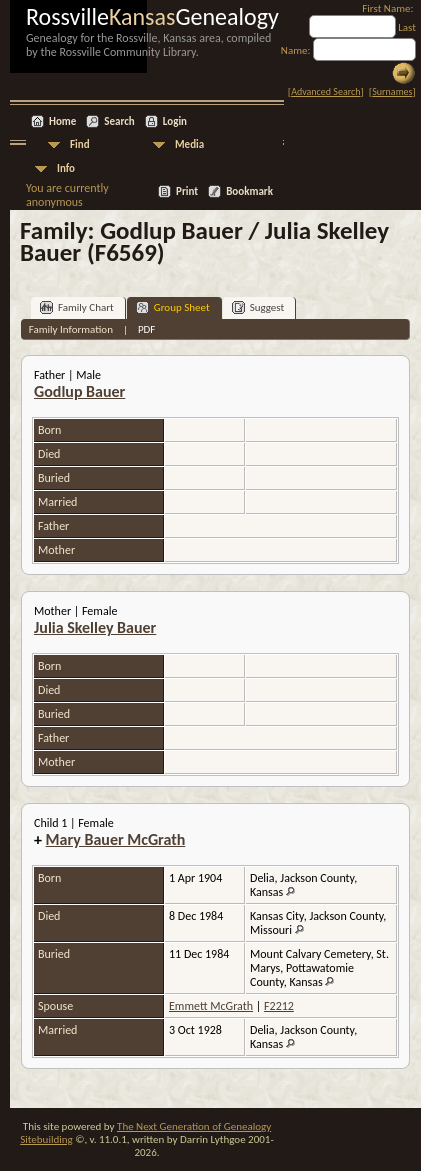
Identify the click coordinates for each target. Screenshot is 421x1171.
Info (66, 168)
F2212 (279, 1006)
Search (119, 121)
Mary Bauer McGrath (116, 839)
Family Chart (77, 307)
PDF (147, 329)
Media (189, 144)
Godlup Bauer (79, 391)
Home (62, 121)
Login (175, 121)
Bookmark (249, 191)
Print (187, 191)
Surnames (392, 91)
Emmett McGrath (211, 1006)
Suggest (258, 307)
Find (80, 144)
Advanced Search (325, 91)
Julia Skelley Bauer (95, 627)
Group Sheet (173, 307)
